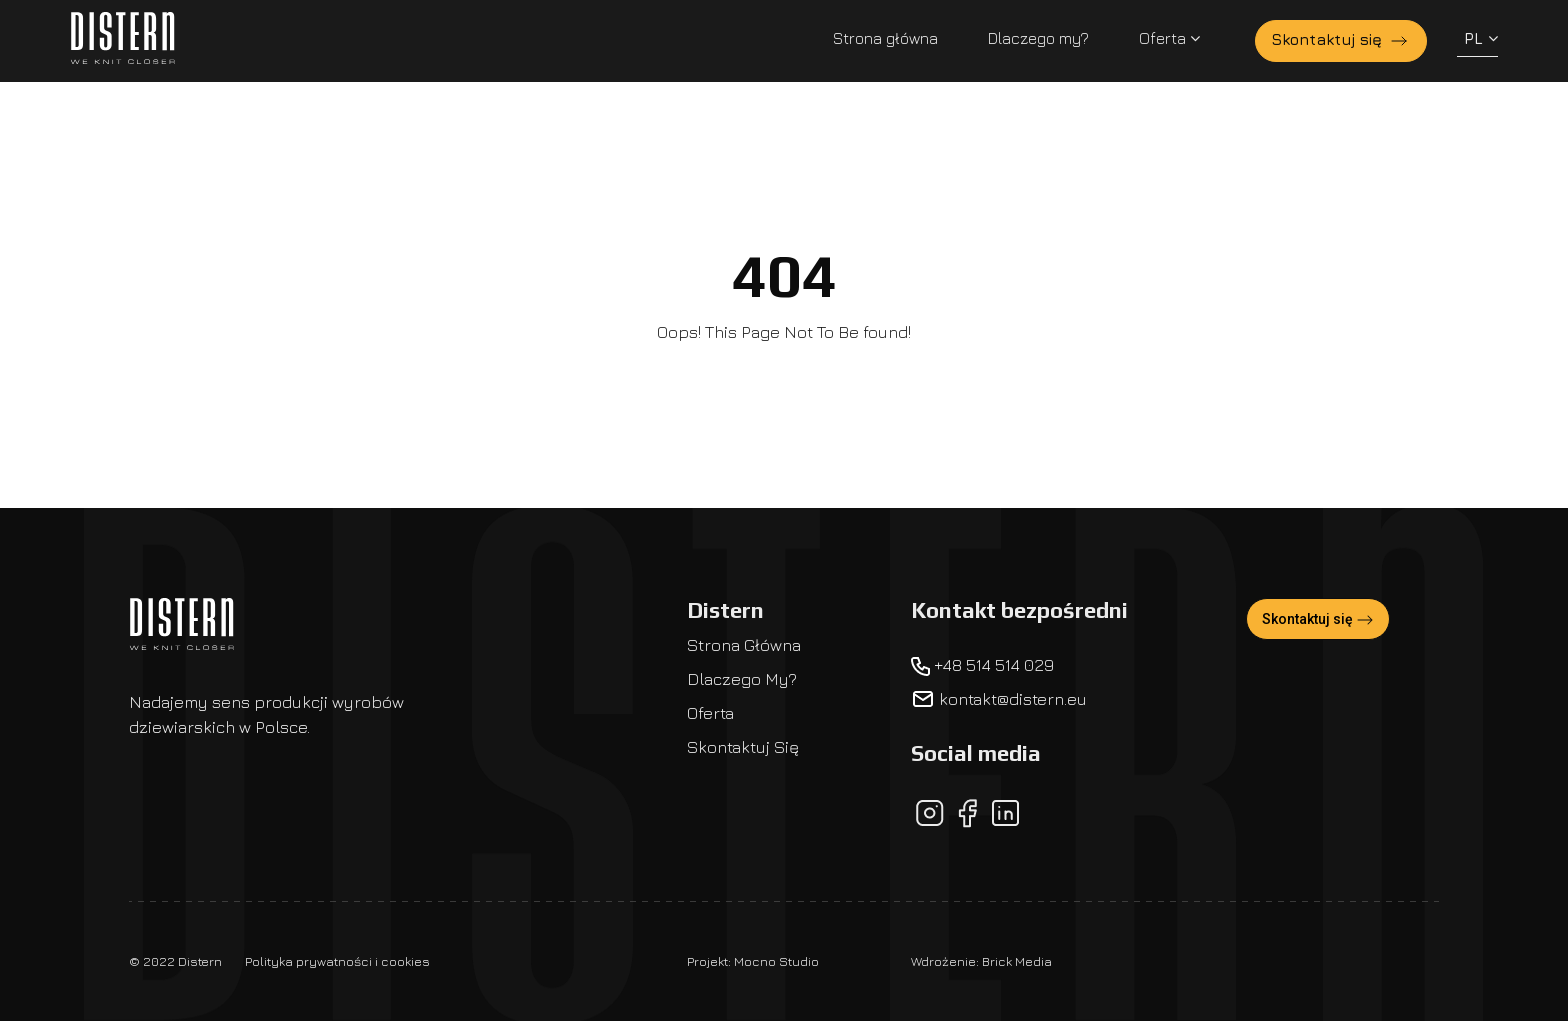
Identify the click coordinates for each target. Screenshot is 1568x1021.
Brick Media (1017, 961)
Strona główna (885, 38)
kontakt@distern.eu (999, 699)
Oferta (1169, 38)
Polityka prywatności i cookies (337, 961)
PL (1481, 38)
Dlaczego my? (1038, 38)
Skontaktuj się (1341, 41)
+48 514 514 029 (982, 665)
